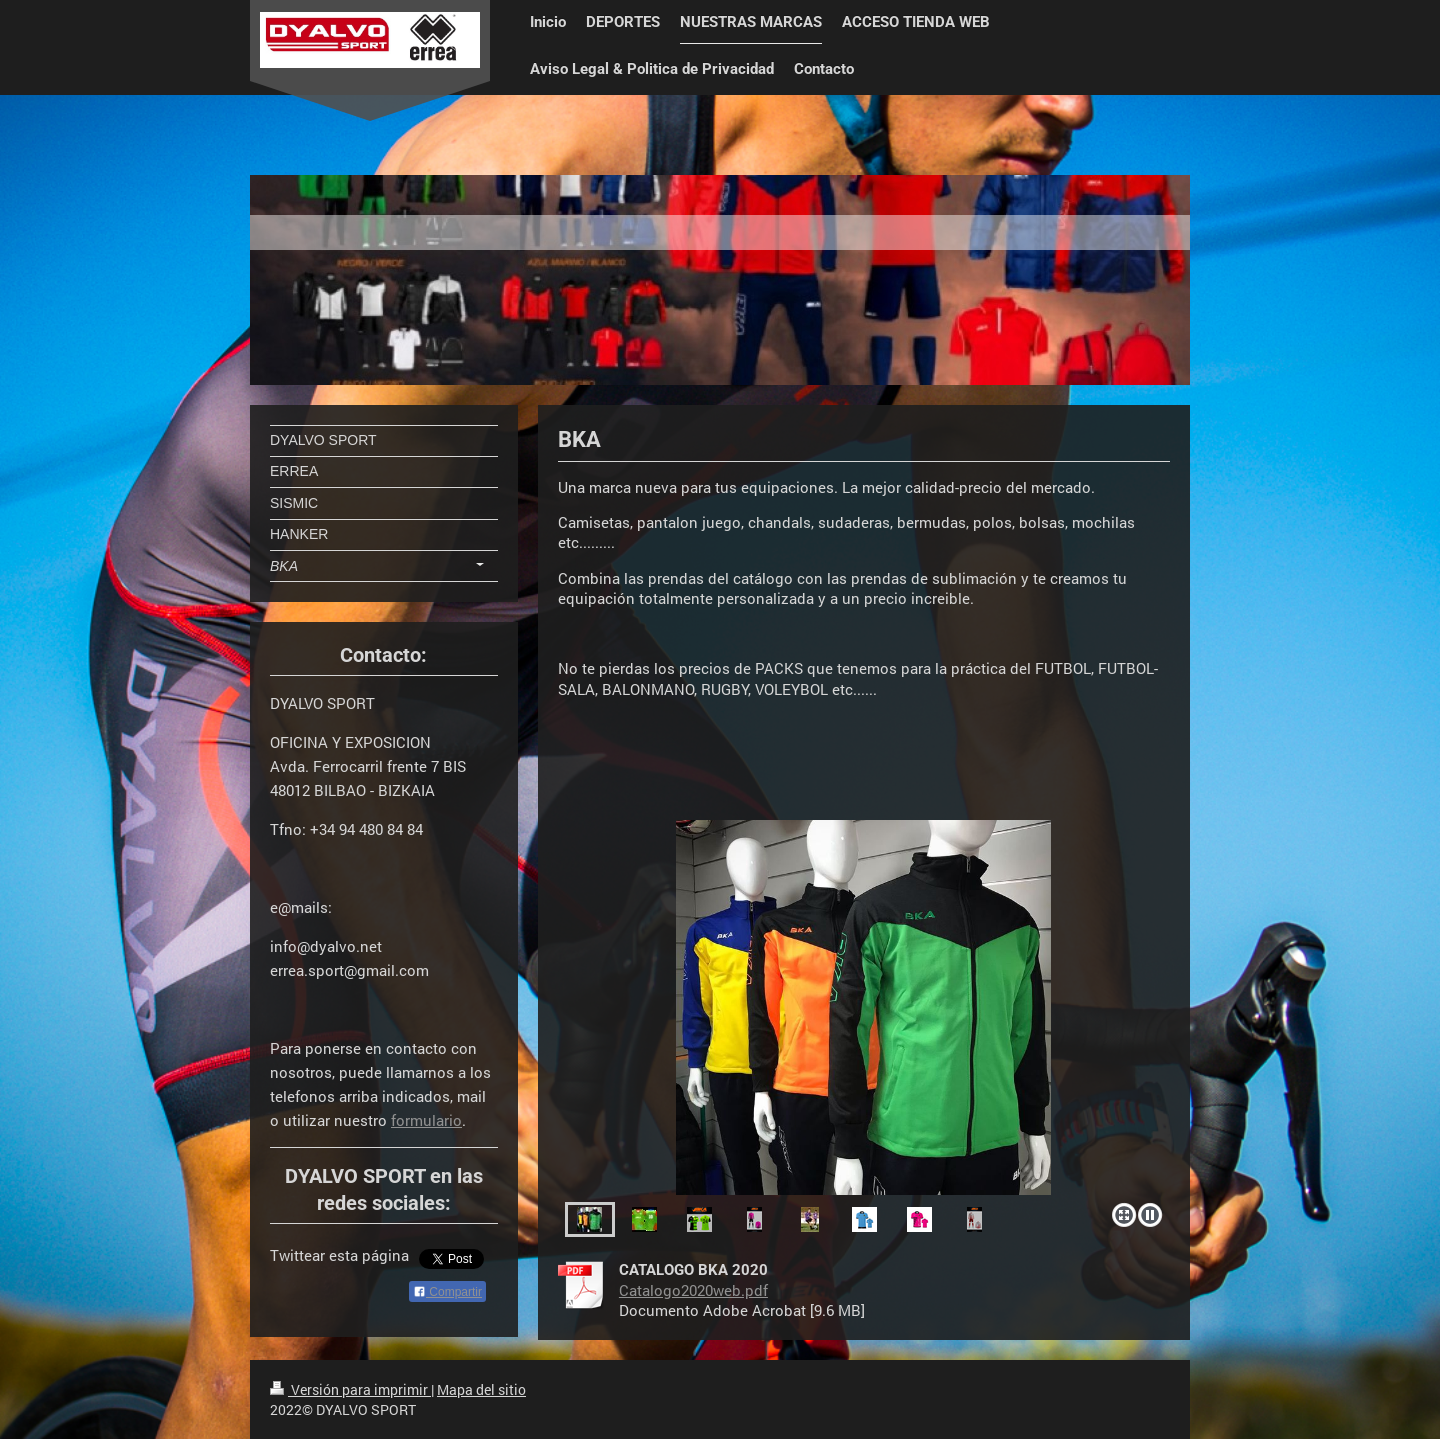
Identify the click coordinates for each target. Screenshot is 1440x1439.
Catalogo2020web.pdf (693, 1290)
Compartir (447, 1292)
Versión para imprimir (350, 1389)
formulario (426, 1120)
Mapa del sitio (481, 1389)
